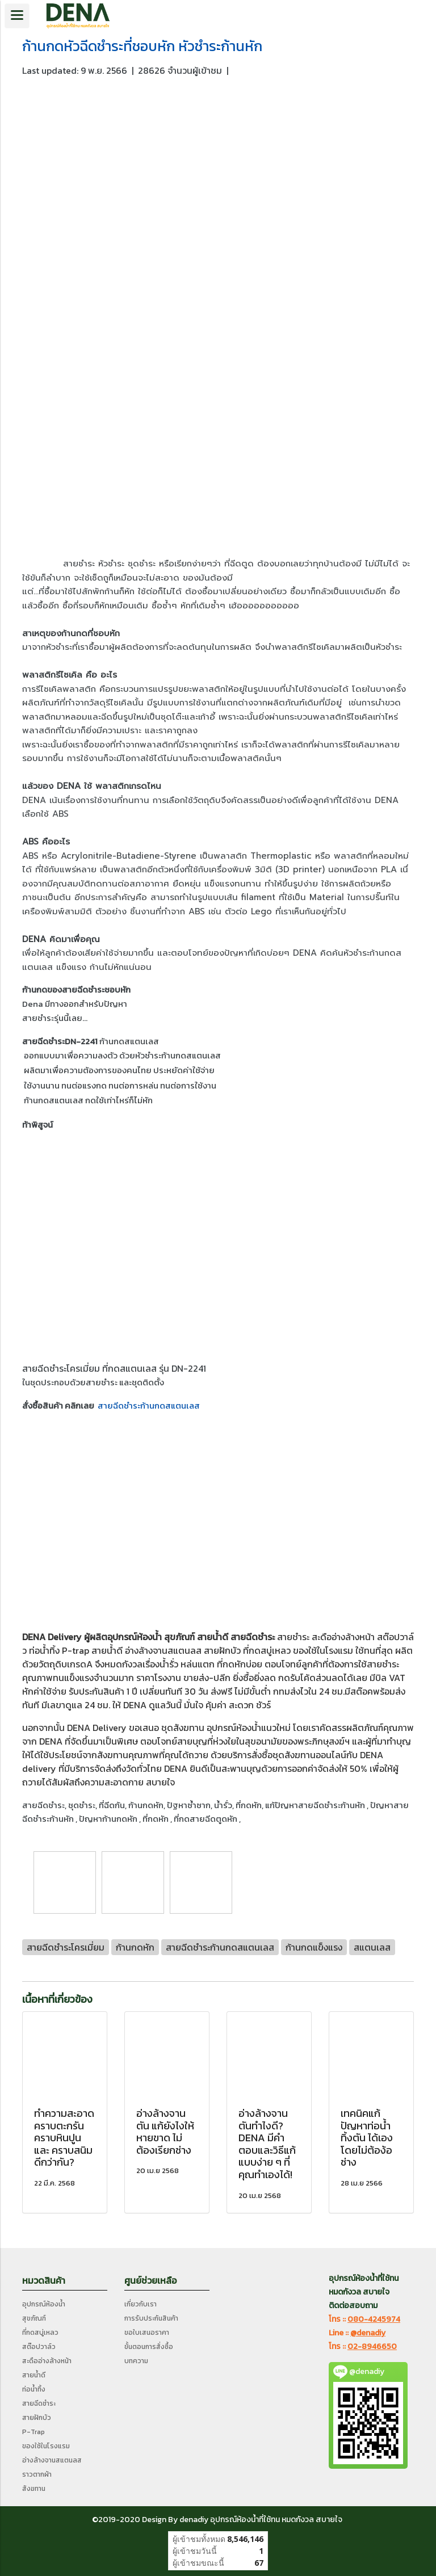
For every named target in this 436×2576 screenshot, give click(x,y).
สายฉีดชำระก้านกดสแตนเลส (149, 1405)
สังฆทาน (188, 1727)
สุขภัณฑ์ (34, 2318)
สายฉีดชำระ (252, 1637)
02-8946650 (372, 2346)
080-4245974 (373, 2319)
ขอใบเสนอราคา (146, 2332)
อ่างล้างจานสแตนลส (163, 1650)
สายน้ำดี (212, 1637)
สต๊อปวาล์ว (39, 2347)
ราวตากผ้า (37, 2474)
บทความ (136, 2361)
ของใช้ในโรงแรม (323, 1650)
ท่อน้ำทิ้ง (33, 2389)
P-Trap (33, 2432)
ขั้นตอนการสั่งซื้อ (148, 2347)
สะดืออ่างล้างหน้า (343, 1637)
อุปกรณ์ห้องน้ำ (134, 1637)
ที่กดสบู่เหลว (267, 1650)
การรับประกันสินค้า (151, 2318)
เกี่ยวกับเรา (140, 2304)
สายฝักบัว (222, 1650)
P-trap (75, 1650)
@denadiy (367, 2333)
